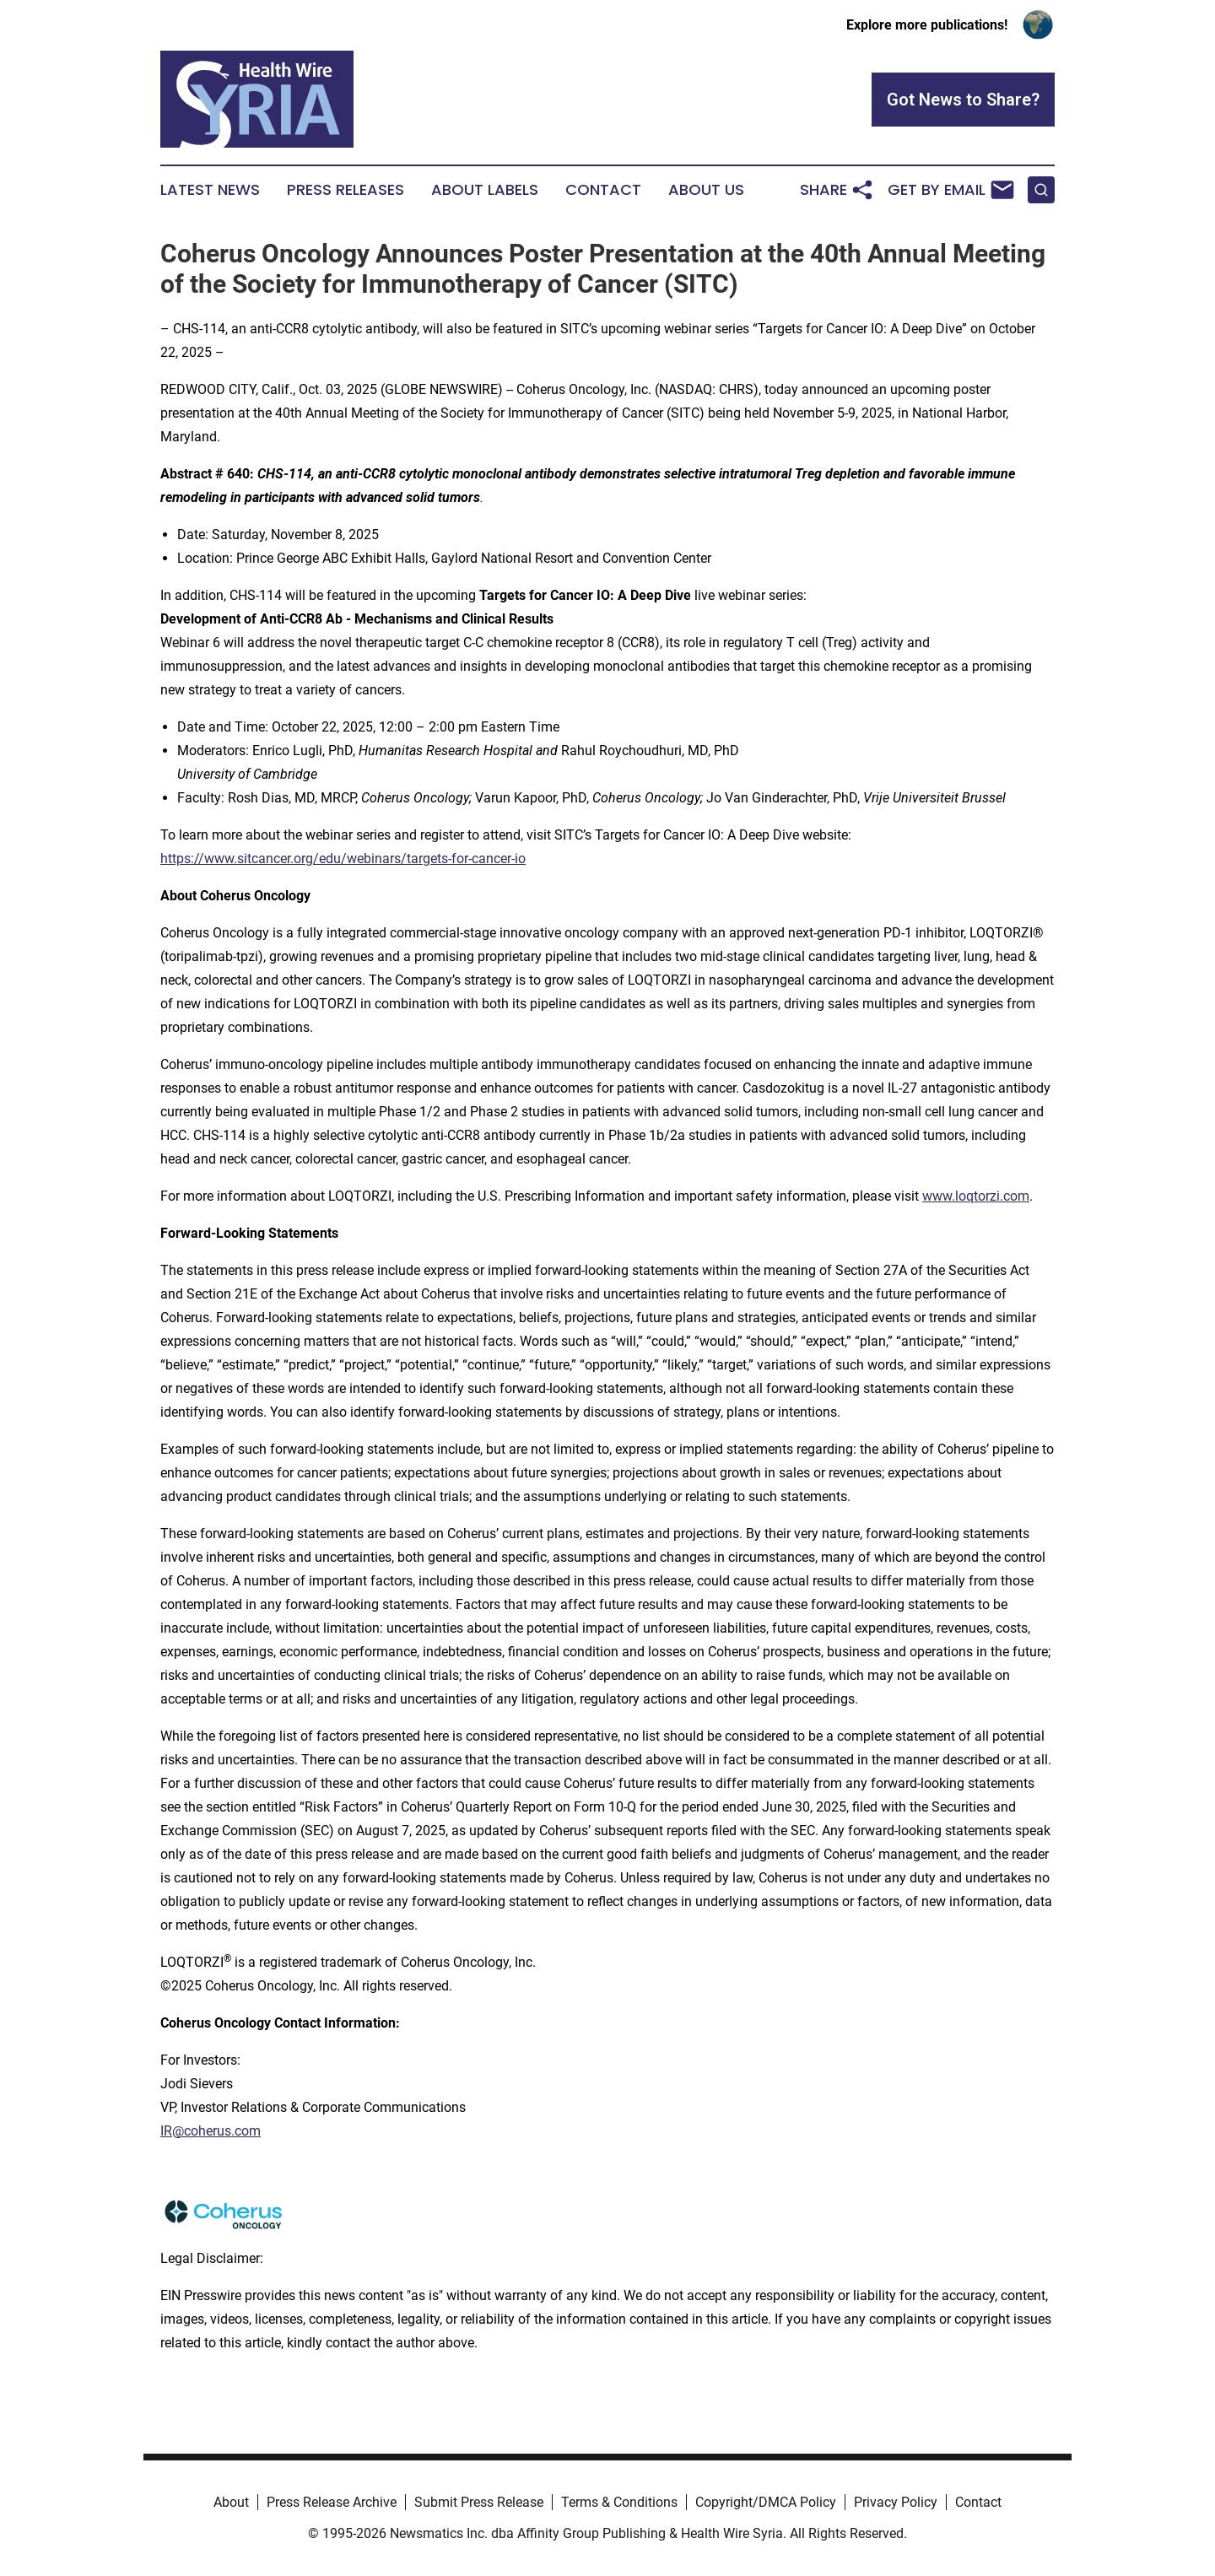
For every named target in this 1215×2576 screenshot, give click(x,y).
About (231, 2502)
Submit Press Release (478, 2502)
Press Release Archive (332, 2502)
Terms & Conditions (619, 2502)
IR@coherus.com (210, 2131)
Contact (603, 190)
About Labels (484, 190)
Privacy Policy (895, 2502)
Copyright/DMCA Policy (765, 2502)
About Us (706, 190)
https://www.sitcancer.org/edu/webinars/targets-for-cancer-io (343, 859)
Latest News (210, 190)
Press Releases (345, 190)
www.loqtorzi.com (975, 1196)
